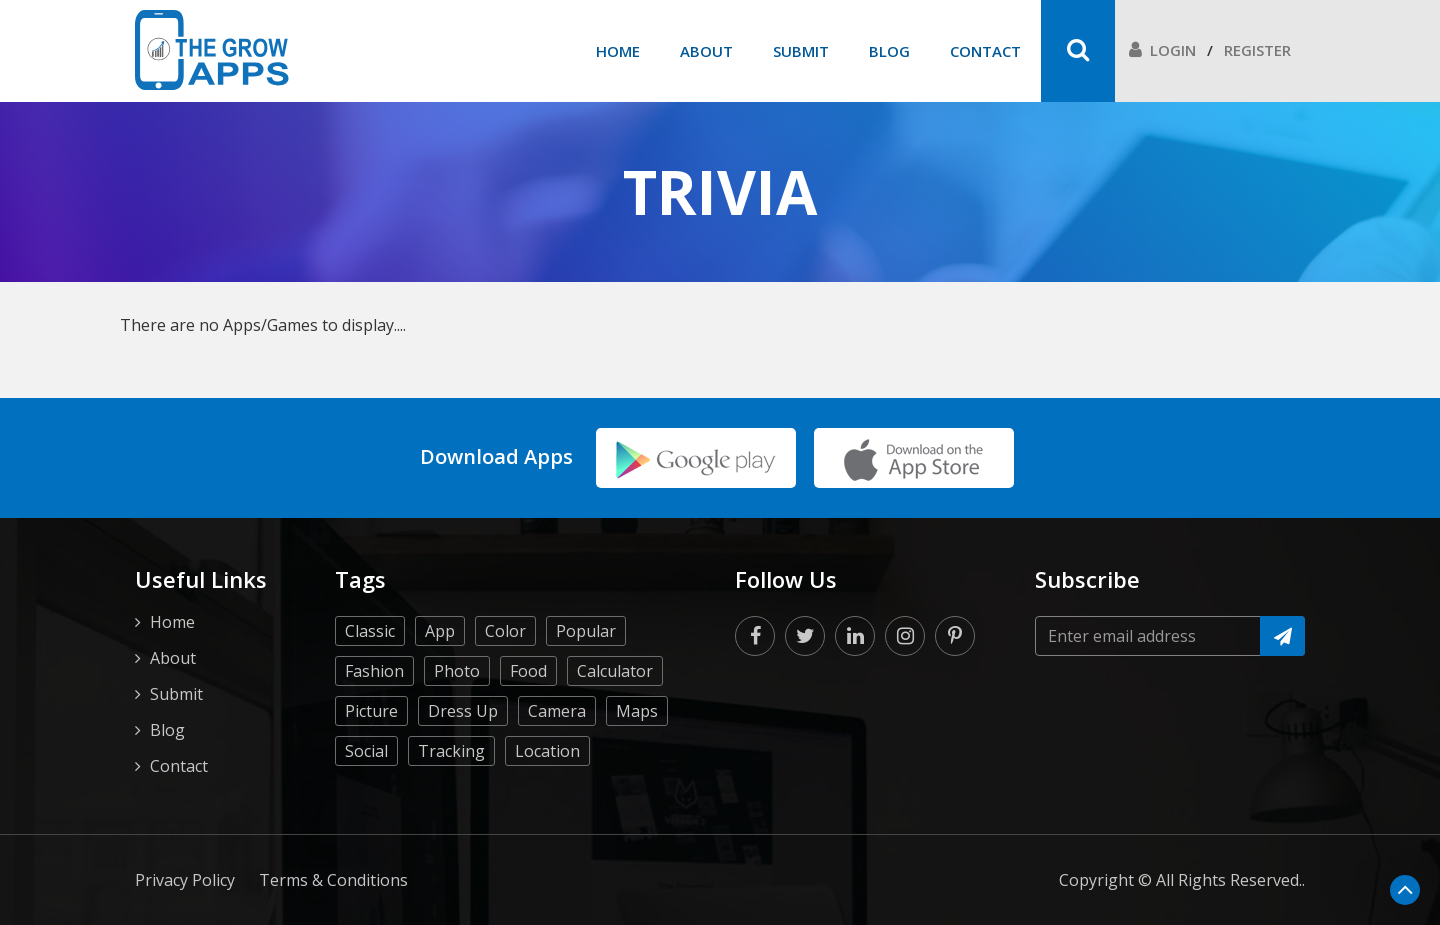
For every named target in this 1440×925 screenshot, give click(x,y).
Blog (889, 51)
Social (366, 751)
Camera (557, 711)
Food (528, 671)
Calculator (615, 671)
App (440, 631)
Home (618, 51)
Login (1162, 50)
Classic (370, 631)
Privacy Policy (185, 880)
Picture (371, 711)
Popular (586, 631)
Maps (637, 711)
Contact (985, 51)
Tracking (451, 751)
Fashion (374, 671)
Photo (457, 671)
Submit (801, 51)
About (706, 51)
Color (505, 631)
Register (1257, 50)
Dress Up (463, 711)
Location (547, 751)
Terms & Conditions (333, 880)
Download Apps (496, 457)
